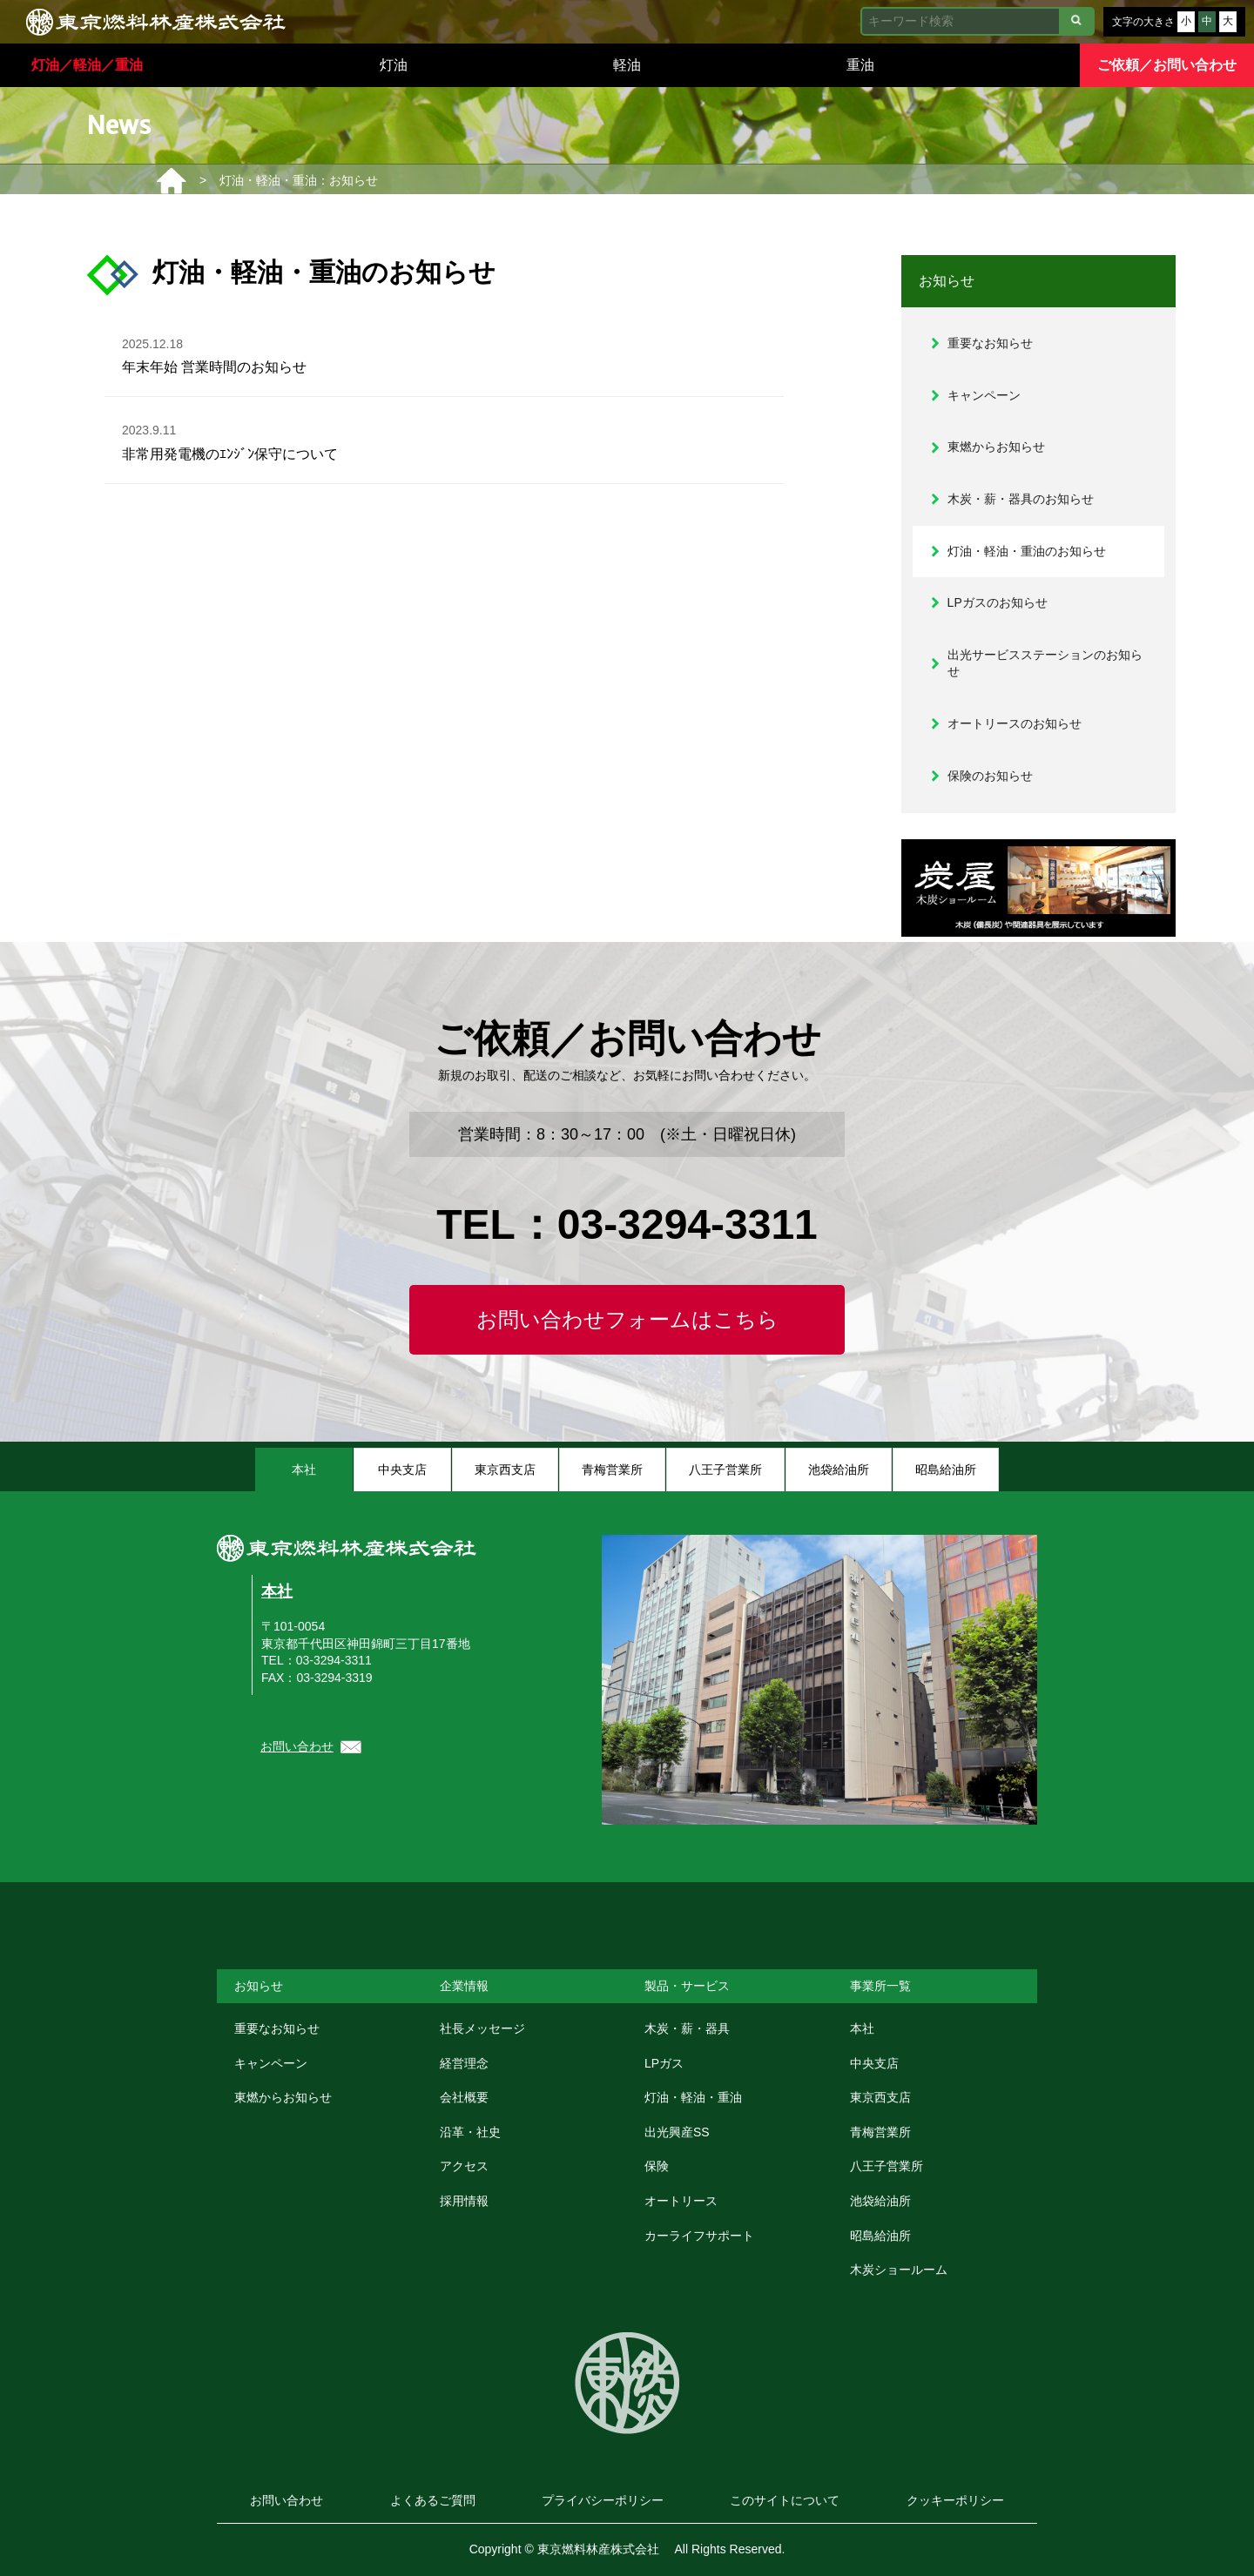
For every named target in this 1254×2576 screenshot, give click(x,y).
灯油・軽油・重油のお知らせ (1026, 551)
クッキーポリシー (955, 2500)
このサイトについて (784, 2500)
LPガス (664, 2063)
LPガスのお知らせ (997, 602)
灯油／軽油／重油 (87, 64)
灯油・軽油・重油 (693, 2097)
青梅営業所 (880, 2132)
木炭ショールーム (898, 2270)
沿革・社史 (470, 2132)
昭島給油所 (880, 2236)
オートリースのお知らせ (1014, 723)
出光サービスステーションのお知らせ (1045, 663)
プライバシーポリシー (603, 2500)
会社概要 (464, 2097)
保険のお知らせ (990, 776)
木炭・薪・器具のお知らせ (1020, 499)
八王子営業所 (886, 2166)
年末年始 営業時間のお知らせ (214, 353)
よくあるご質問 (432, 2500)
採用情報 (464, 2201)
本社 (277, 1591)
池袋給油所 (880, 2201)
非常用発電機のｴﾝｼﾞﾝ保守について (230, 440)
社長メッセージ (482, 2028)
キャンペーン (984, 395)
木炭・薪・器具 (687, 2028)
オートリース (681, 2201)
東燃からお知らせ (996, 447)
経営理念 (464, 2063)
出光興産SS (677, 2132)
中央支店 (874, 2063)
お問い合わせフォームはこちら (627, 1319)
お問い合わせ (297, 1746)
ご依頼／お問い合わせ (1167, 64)
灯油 (394, 64)
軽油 (627, 64)
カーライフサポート (699, 2236)
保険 (656, 2166)
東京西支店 (880, 2097)
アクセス (464, 2166)
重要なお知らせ (990, 343)
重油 (860, 64)
